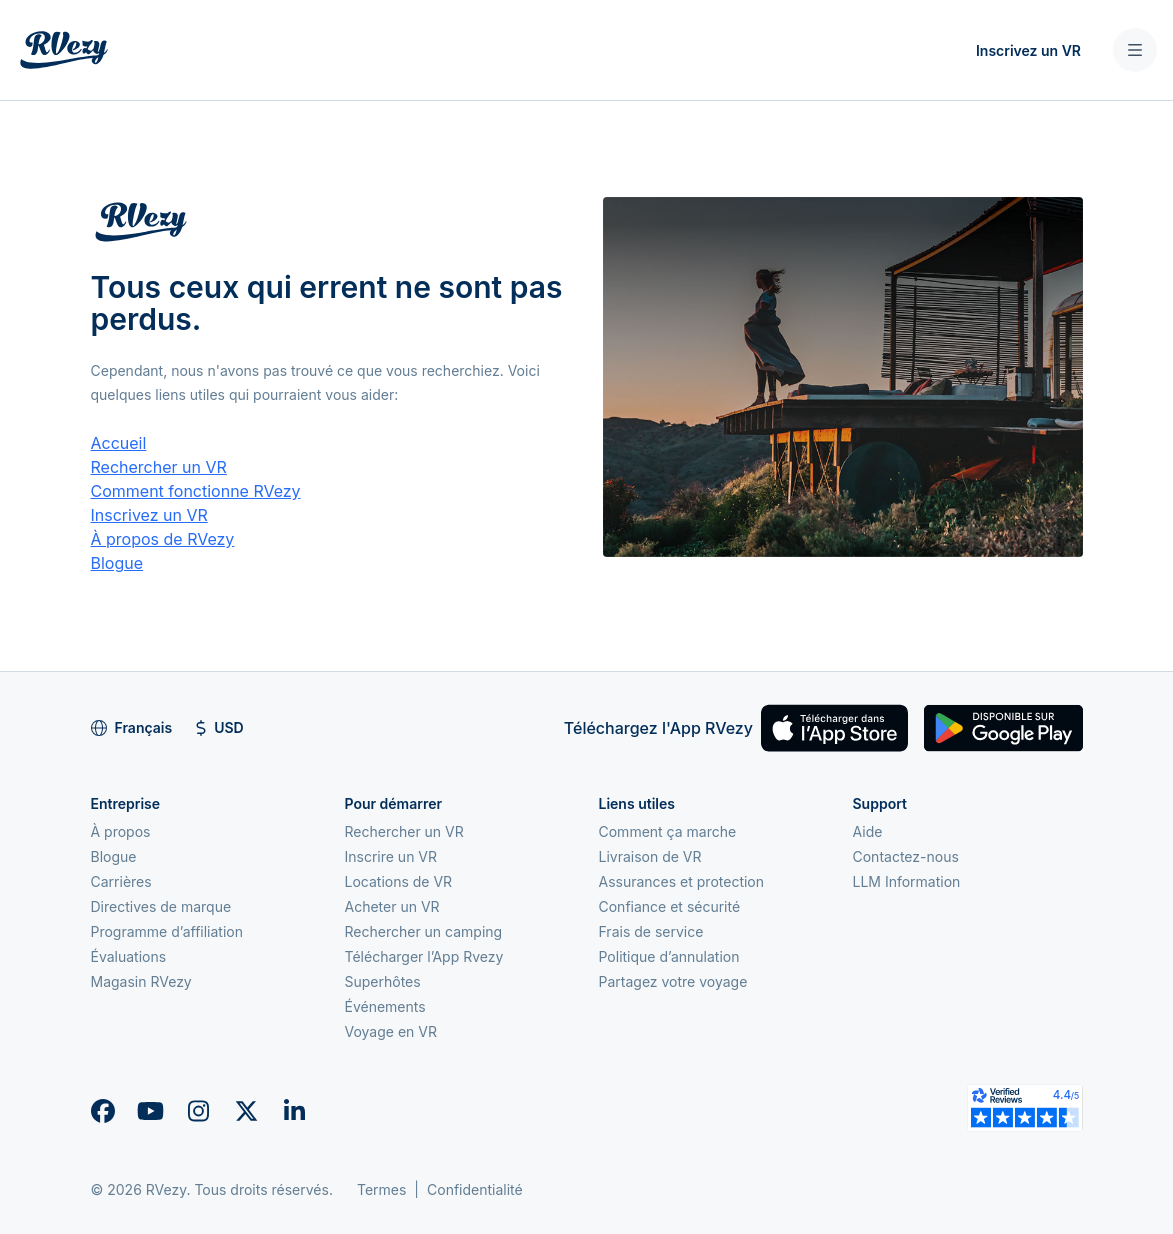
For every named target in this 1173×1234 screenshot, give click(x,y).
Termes (381, 1189)
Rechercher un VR (159, 467)
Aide (868, 831)
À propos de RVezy (163, 539)
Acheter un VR (392, 906)
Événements (385, 1006)
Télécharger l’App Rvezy (424, 956)
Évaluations (129, 956)
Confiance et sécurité (670, 906)
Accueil (119, 443)
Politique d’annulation (669, 956)
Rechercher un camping (424, 931)
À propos (121, 831)
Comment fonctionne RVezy (196, 491)
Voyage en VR (391, 1031)
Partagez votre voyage (673, 981)
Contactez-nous (906, 856)
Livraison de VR (650, 856)
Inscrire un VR (391, 856)
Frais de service (651, 931)
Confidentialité (475, 1189)
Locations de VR (399, 881)
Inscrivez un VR (1028, 50)
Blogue (117, 563)
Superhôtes (383, 981)
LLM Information (907, 881)
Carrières (121, 881)
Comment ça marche (668, 831)
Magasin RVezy (141, 981)
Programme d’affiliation (167, 931)
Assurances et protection (682, 881)
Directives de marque (161, 906)
